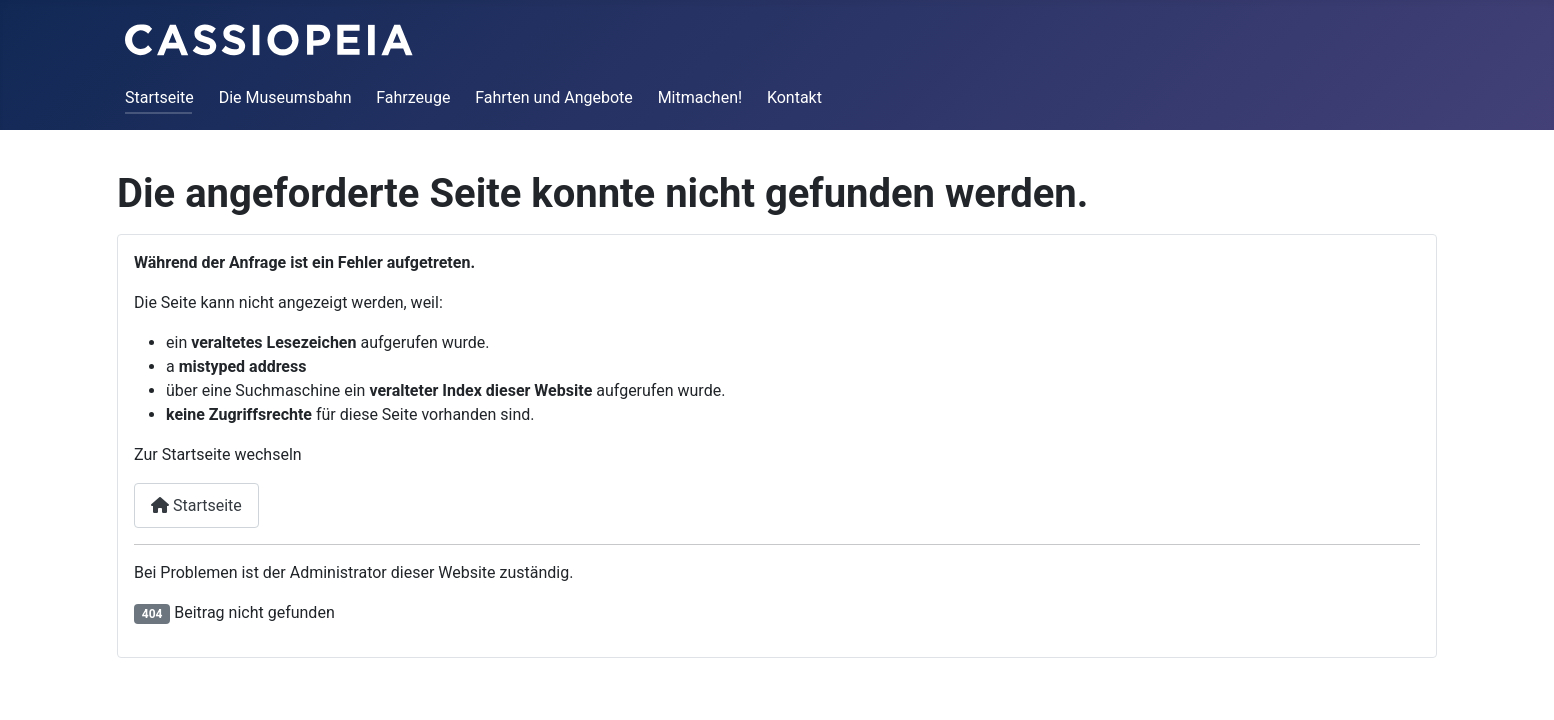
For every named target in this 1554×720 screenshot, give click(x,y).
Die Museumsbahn (285, 97)
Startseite (159, 97)
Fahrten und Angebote (554, 97)
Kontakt (794, 97)
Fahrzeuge (413, 97)
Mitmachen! (700, 97)
